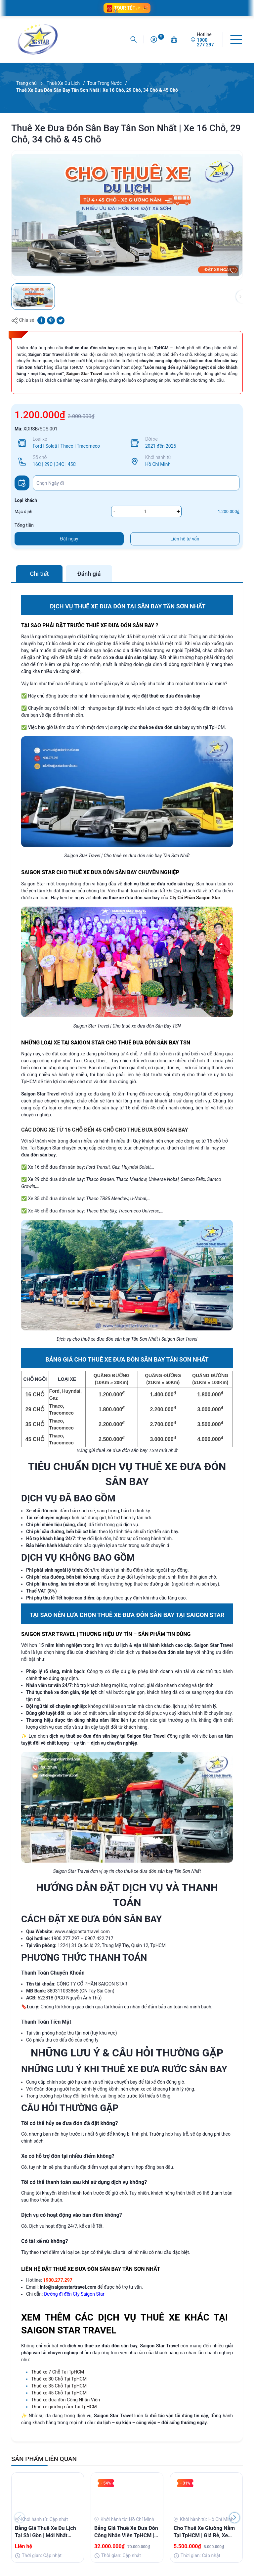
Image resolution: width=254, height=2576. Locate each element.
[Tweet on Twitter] (60, 319)
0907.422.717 (99, 1938)
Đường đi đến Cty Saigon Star (74, 2294)
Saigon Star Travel (84, 373)
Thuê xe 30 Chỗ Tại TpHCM (59, 2378)
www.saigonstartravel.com (82, 1931)
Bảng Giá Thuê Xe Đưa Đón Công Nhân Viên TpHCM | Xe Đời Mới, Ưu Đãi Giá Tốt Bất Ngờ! (126, 2532)
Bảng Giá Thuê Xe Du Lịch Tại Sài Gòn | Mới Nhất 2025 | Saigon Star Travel (45, 2532)
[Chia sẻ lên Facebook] (41, 319)
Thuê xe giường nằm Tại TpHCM (64, 2406)
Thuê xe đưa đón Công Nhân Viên (65, 2399)
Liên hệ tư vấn (185, 538)
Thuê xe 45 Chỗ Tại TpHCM (59, 2392)
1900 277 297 (205, 42)
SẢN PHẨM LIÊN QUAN (44, 2459)
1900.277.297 (65, 1938)
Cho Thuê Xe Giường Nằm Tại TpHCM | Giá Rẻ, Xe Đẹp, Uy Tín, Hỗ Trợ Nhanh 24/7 (205, 2532)
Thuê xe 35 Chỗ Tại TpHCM (59, 2385)
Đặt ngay (69, 538)
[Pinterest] (51, 319)
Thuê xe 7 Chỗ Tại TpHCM (57, 2372)
